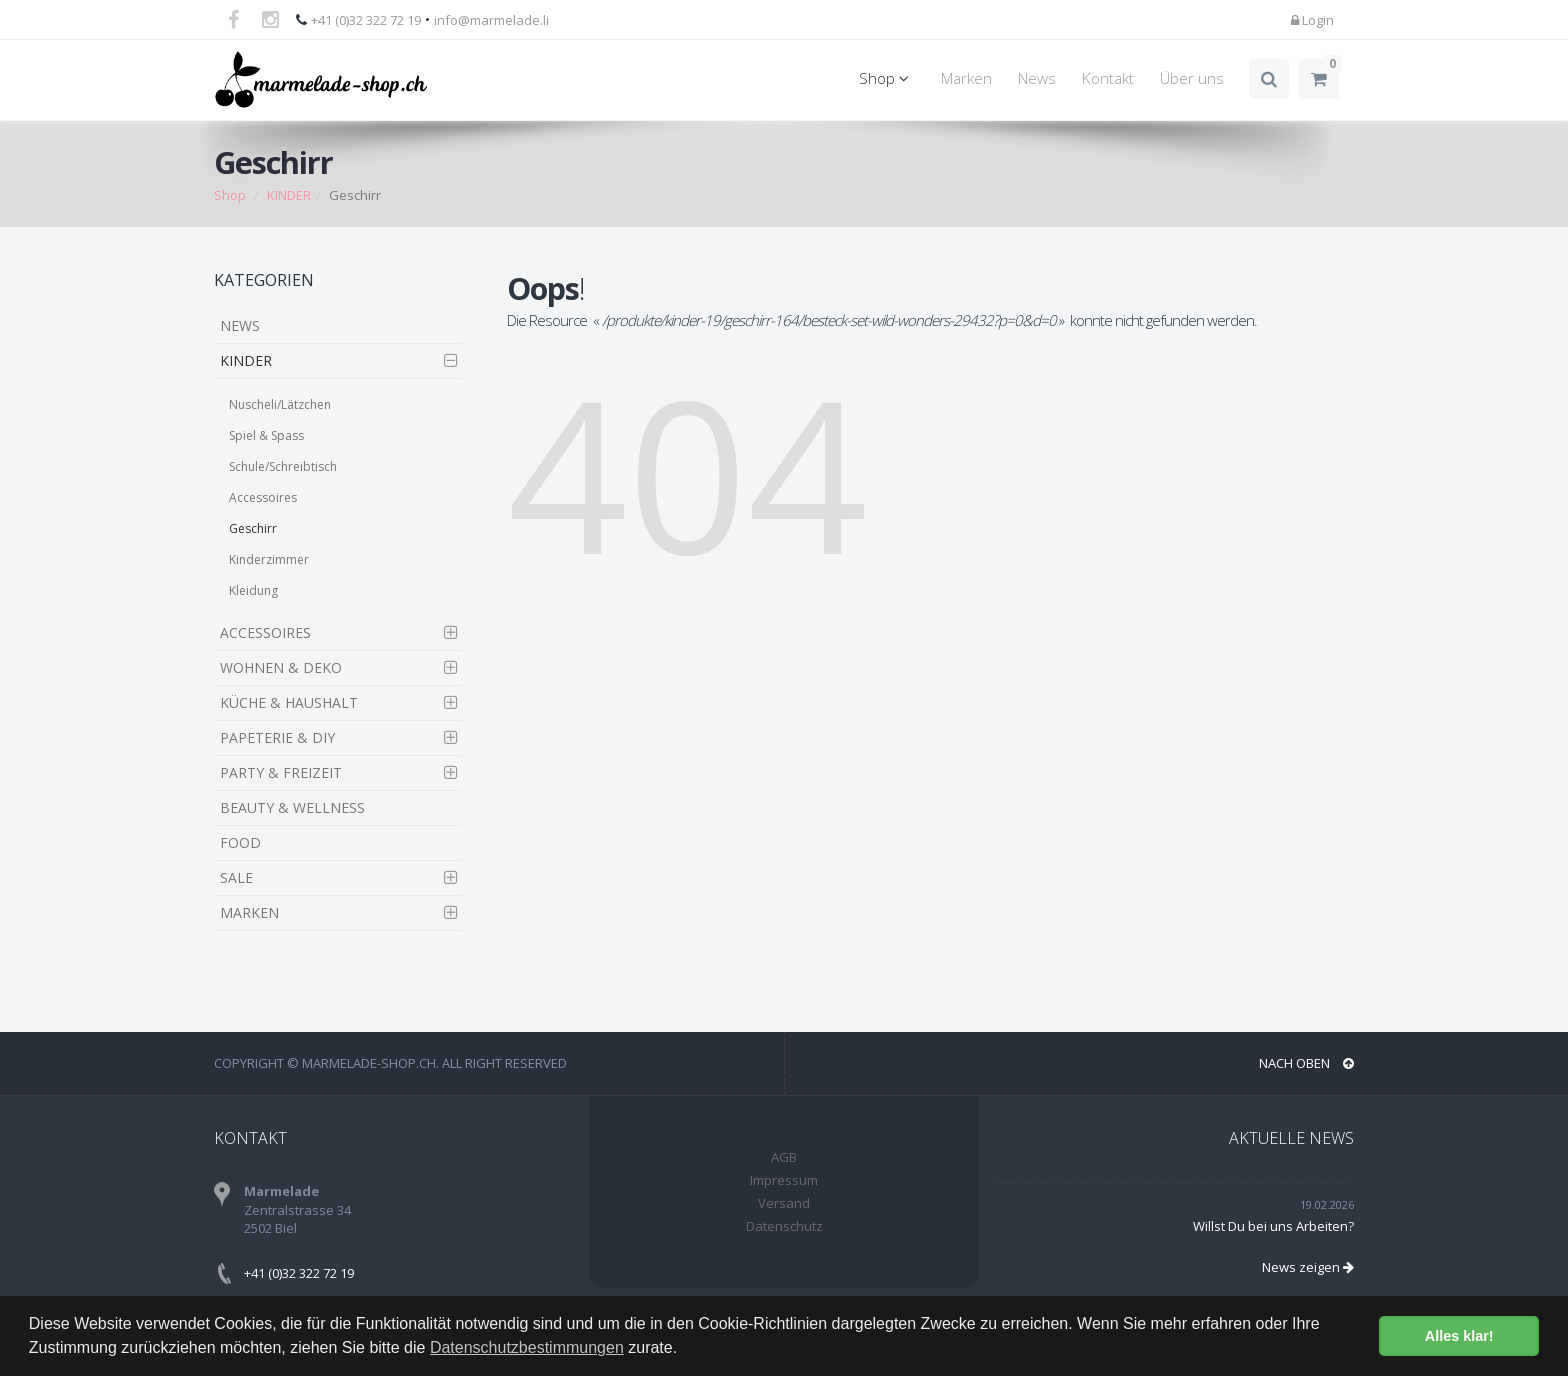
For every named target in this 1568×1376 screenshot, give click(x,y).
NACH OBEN (1306, 1063)
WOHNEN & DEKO (281, 667)
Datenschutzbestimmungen (527, 1347)
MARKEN (249, 912)
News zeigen (1308, 1267)
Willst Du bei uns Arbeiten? (1273, 1226)
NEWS (240, 325)
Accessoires (263, 497)
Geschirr (253, 528)
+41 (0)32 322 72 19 (366, 20)
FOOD (240, 842)
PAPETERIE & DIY (277, 737)
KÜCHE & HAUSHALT (289, 702)
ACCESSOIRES (265, 632)
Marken (966, 78)
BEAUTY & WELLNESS (292, 807)
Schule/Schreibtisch (283, 466)
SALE (236, 877)
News (1037, 78)
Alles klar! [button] (1459, 1336)
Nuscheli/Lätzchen (280, 404)
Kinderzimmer (269, 559)
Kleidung (253, 590)
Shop (887, 78)
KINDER (289, 195)
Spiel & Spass (266, 435)
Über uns (1192, 78)
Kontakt (1108, 78)
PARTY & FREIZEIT (281, 772)
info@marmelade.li (491, 20)
